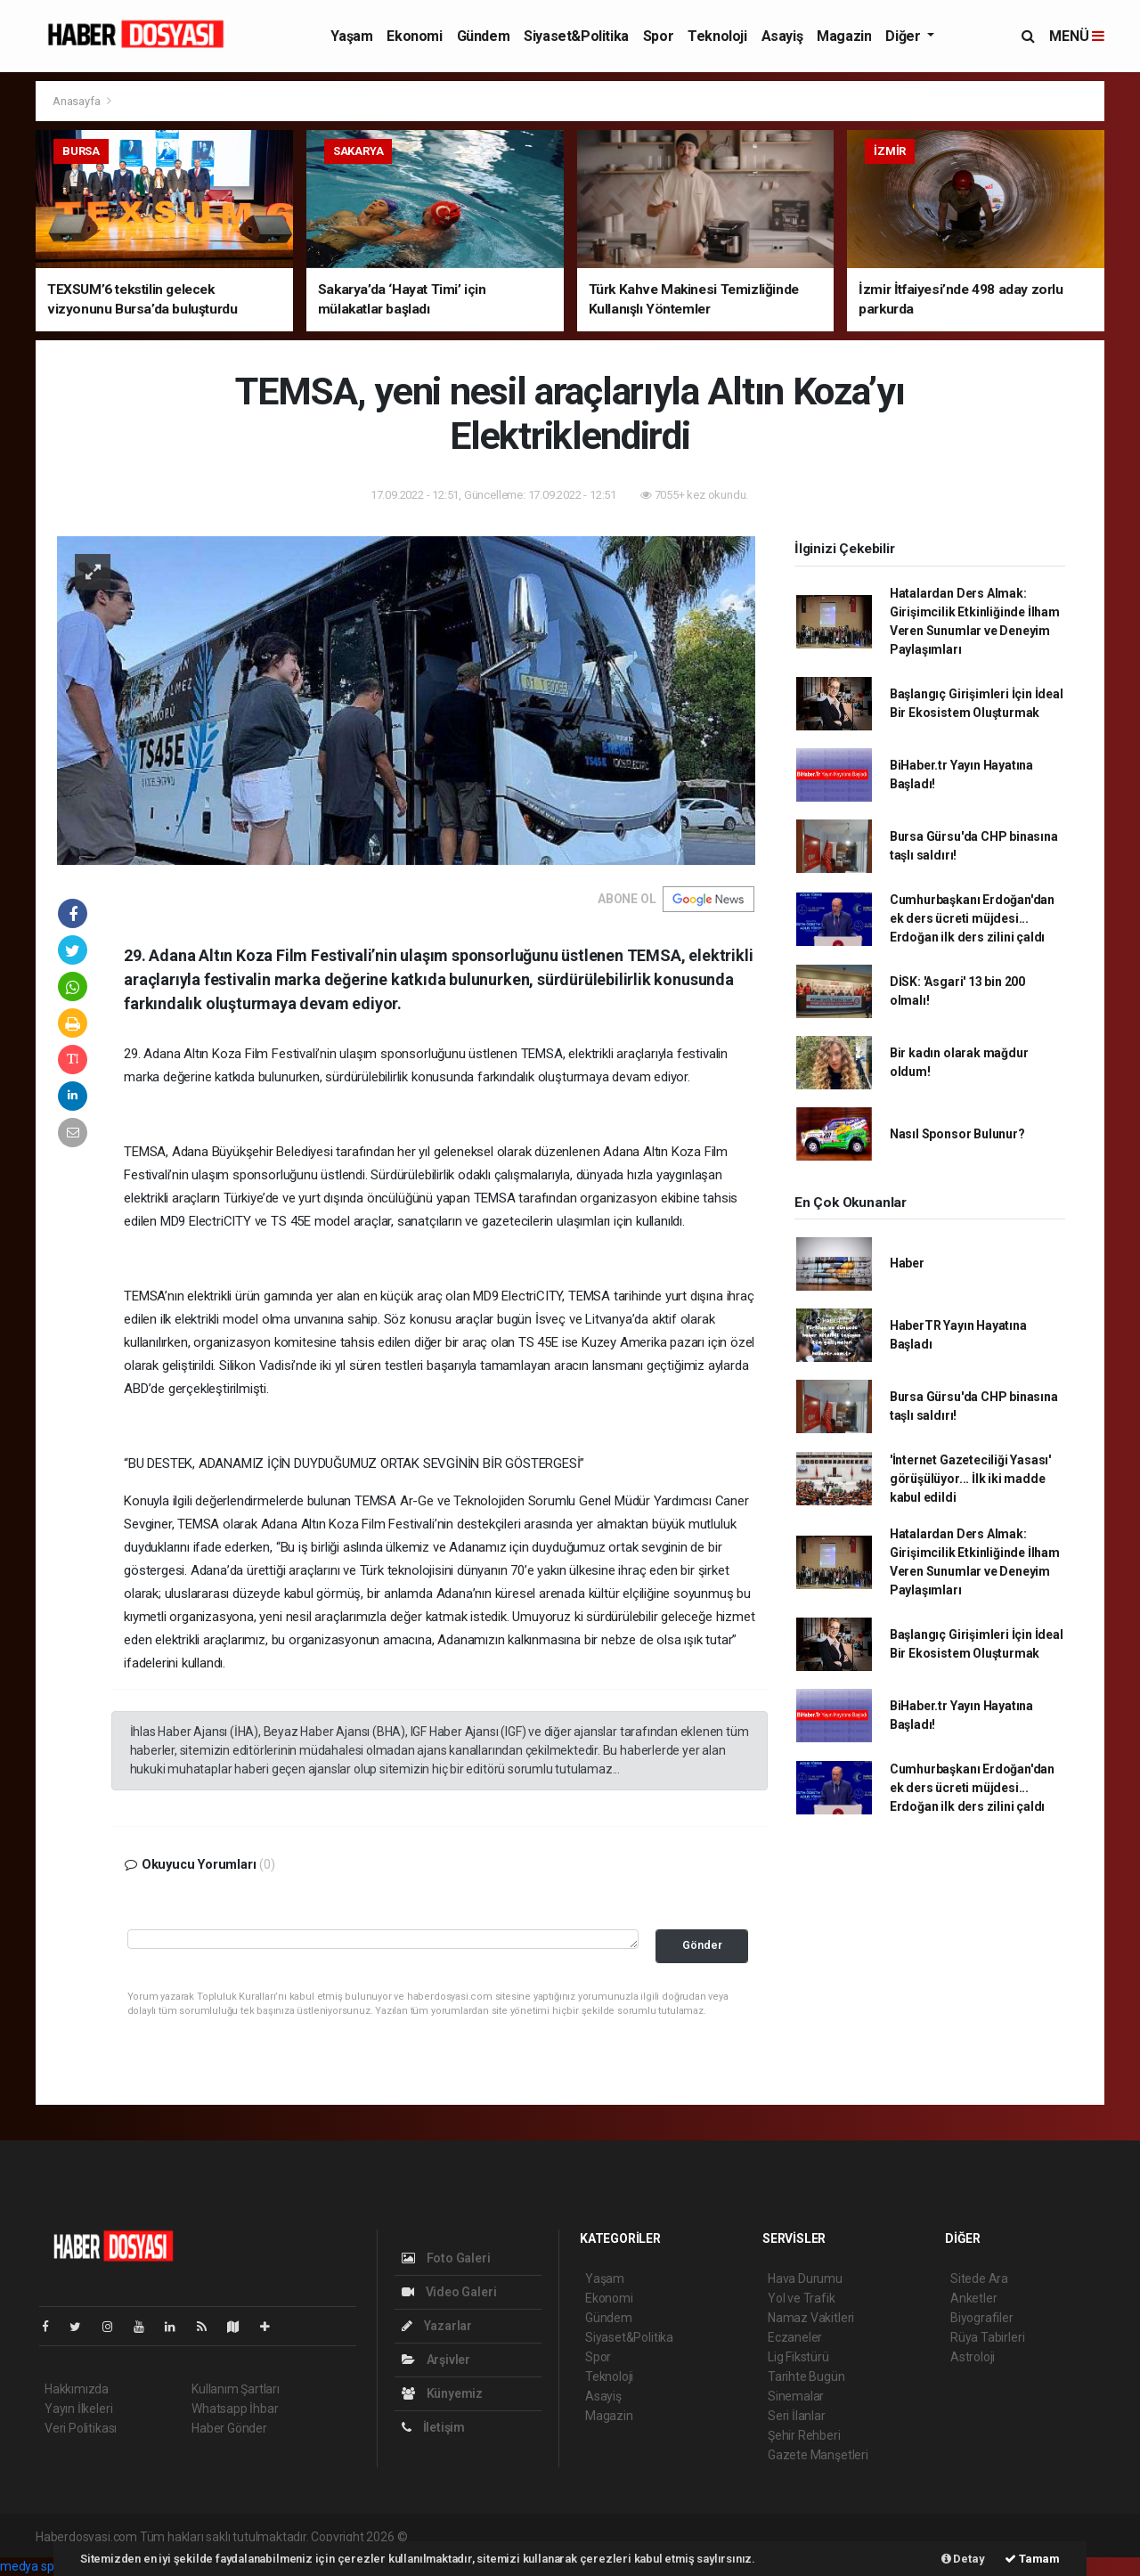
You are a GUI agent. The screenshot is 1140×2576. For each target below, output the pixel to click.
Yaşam (351, 36)
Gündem (483, 36)
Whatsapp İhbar (234, 2408)
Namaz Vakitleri (811, 2318)
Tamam (1032, 2558)
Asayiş (782, 36)
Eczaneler (795, 2337)
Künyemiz (442, 2393)
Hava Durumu (805, 2278)
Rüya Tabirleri (987, 2337)
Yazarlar (437, 2326)
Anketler (973, 2298)
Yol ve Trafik (801, 2298)
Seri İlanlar (797, 2416)
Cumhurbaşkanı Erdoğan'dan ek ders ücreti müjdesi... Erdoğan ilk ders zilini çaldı (972, 918)
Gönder (702, 1945)
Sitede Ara (979, 2278)
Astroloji (972, 2357)
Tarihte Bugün (806, 2376)
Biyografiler (982, 2318)
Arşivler (436, 2359)
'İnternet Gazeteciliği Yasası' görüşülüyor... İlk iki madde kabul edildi (970, 1478)
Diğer (904, 36)
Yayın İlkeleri (78, 2408)
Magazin (844, 36)
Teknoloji (717, 36)
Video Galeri (449, 2292)
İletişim (433, 2427)
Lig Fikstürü (798, 2357)
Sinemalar (796, 2396)
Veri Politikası (81, 2428)
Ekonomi (414, 36)
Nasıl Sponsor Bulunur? (957, 1134)
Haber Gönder (229, 2428)
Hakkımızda (77, 2389)
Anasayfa (77, 101)
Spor (658, 36)
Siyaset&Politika (576, 36)
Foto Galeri (446, 2258)
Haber (907, 1263)
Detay (963, 2558)
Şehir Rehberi (804, 2435)
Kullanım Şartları (235, 2389)
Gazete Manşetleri (818, 2455)
